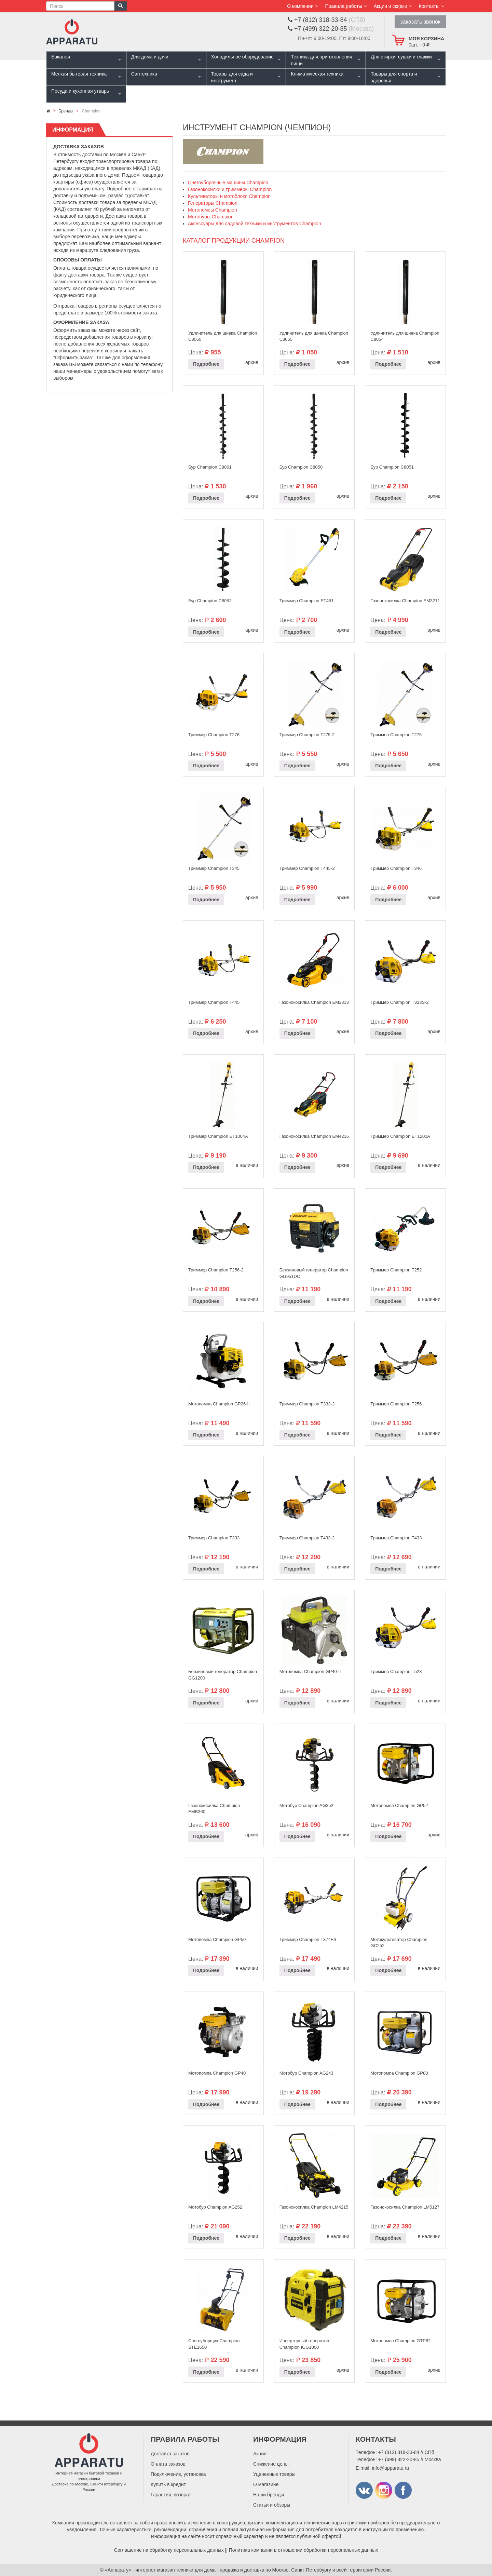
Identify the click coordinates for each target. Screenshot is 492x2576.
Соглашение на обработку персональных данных (169, 2550)
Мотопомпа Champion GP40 (217, 2073)
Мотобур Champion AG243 (306, 2073)
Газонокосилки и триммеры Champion (230, 189)
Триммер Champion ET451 (306, 600)
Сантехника (144, 74)
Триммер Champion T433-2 (306, 1537)
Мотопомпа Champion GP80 (399, 2073)
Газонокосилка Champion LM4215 (313, 2207)
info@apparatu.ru (390, 2468)
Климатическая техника (317, 74)
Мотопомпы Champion (212, 210)
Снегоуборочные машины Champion (228, 182)
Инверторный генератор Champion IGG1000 (304, 2344)
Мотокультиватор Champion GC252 (398, 1942)
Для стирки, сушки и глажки (401, 56)
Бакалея (60, 56)
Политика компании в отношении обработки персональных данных (303, 2550)
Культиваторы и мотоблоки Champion (229, 196)
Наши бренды (268, 2494)
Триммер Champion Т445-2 (307, 868)
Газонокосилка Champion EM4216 (314, 1136)
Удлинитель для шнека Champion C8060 (222, 336)
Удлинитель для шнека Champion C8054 (404, 336)
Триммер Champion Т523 (396, 1671)
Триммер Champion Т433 (396, 1537)
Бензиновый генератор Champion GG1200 (222, 1675)
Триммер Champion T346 (396, 868)
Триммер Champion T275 (396, 734)
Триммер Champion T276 (214, 734)
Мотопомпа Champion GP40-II (310, 1671)
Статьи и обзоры (271, 2505)
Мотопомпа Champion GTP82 (400, 2340)
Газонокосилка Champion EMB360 (214, 1809)
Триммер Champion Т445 (214, 1002)
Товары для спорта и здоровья (394, 77)
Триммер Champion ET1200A (400, 1136)
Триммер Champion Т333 (214, 1537)
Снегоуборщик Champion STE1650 (214, 2344)
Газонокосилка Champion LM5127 (404, 2207)
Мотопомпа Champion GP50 (217, 1939)
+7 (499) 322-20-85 (398, 2459)
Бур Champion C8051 (392, 467)
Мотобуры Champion (210, 216)
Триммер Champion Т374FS (308, 1939)
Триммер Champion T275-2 (306, 734)
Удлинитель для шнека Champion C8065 (313, 336)
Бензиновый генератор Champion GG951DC (313, 1273)
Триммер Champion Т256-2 (216, 1269)
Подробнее (206, 364)
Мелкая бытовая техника (79, 74)
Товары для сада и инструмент (232, 77)
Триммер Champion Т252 (396, 1269)
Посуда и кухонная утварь (80, 91)
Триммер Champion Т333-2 (307, 1403)
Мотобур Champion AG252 (215, 2207)
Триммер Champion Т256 (396, 1403)
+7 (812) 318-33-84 (398, 2452)
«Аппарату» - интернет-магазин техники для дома (160, 2570)
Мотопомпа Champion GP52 (399, 1805)
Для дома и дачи (149, 56)
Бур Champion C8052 (210, 600)
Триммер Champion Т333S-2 (399, 1002)
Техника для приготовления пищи (321, 60)
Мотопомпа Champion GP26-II (219, 1403)
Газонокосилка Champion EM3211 (405, 600)
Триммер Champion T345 (214, 868)
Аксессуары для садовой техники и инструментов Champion (254, 223)
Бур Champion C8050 (301, 467)
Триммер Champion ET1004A (218, 1136)
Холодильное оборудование (242, 56)
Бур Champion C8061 (210, 467)
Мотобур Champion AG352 (306, 1805)
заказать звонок (420, 22)
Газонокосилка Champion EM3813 (314, 1002)
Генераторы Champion (212, 203)
